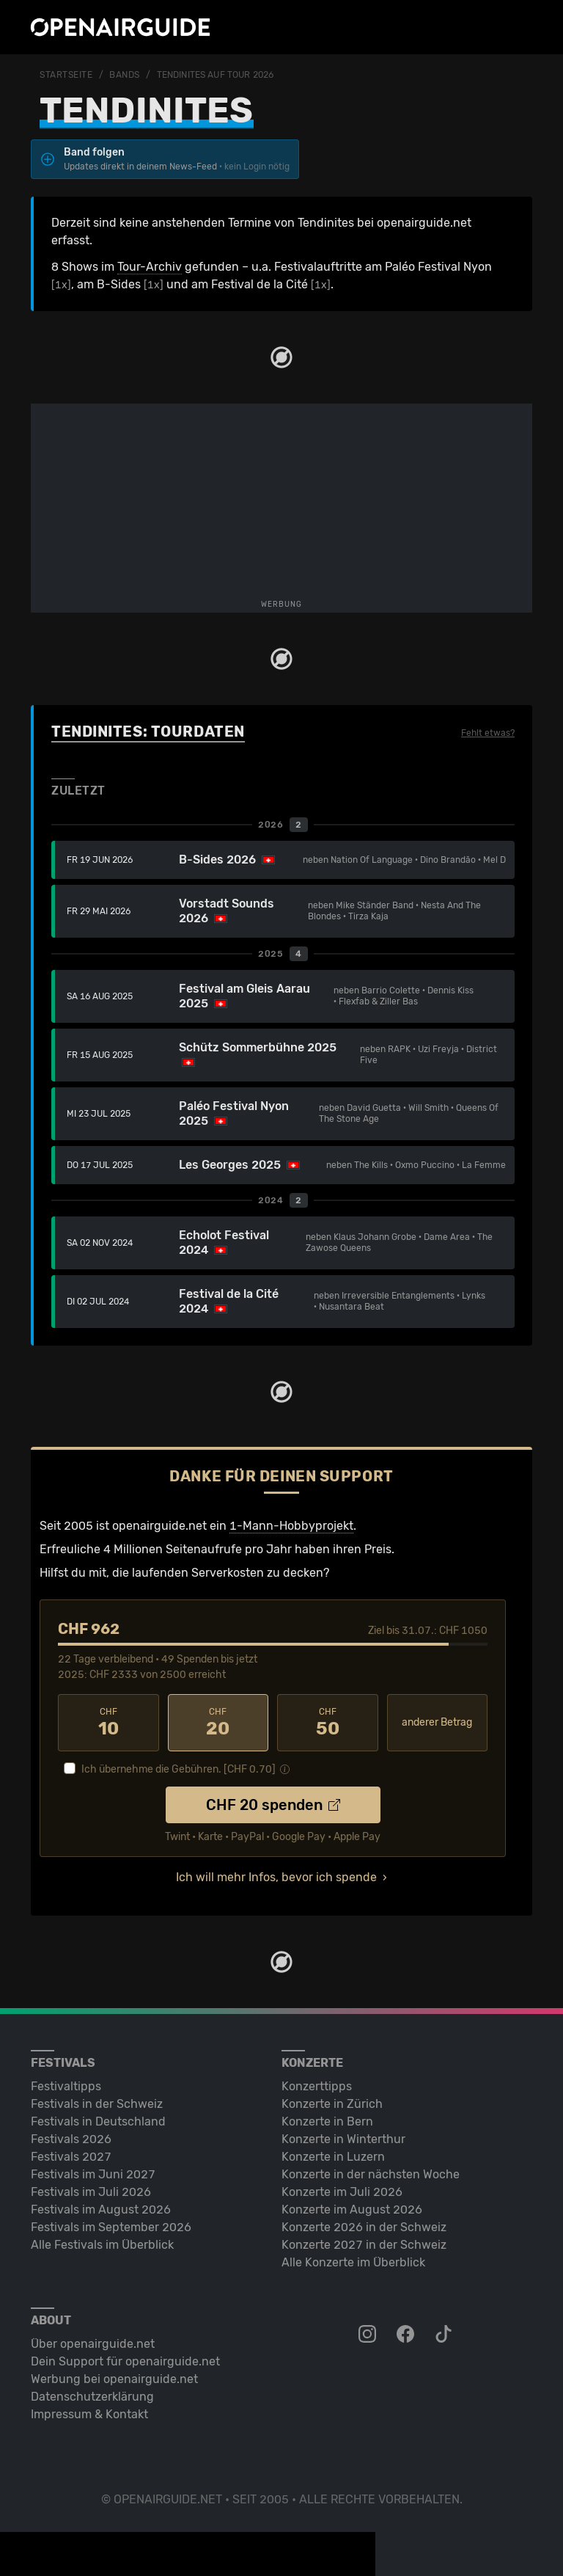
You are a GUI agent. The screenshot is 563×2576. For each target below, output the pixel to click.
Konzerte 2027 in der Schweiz (364, 2245)
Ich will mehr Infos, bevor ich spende (276, 1877)
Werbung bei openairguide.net (114, 2379)
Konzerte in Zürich (332, 2104)
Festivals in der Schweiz (97, 2104)
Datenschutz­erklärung (92, 2397)
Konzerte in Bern (327, 2121)
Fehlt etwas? (488, 733)
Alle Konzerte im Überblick (353, 2262)
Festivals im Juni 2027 (93, 2174)
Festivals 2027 (71, 2157)
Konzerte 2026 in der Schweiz (364, 2227)
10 (108, 1723)
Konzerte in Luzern (333, 2157)
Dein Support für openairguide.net (125, 2361)
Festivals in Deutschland (98, 2121)
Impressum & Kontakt (89, 2414)
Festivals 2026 (71, 2139)
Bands (124, 75)
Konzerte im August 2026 (352, 2209)
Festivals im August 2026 (101, 2209)
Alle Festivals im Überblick (102, 2245)
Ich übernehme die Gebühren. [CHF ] (178, 1769)
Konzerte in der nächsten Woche (371, 2174)
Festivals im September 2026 (111, 2227)
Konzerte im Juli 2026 (342, 2192)
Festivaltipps (66, 2086)
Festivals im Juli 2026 (91, 2192)
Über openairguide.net (93, 2344)
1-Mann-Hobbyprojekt (291, 1526)
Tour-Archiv (149, 267)
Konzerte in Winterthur (343, 2139)
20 (218, 1723)
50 (328, 1723)
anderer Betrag (437, 1722)
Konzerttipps (317, 2086)
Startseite (66, 75)
